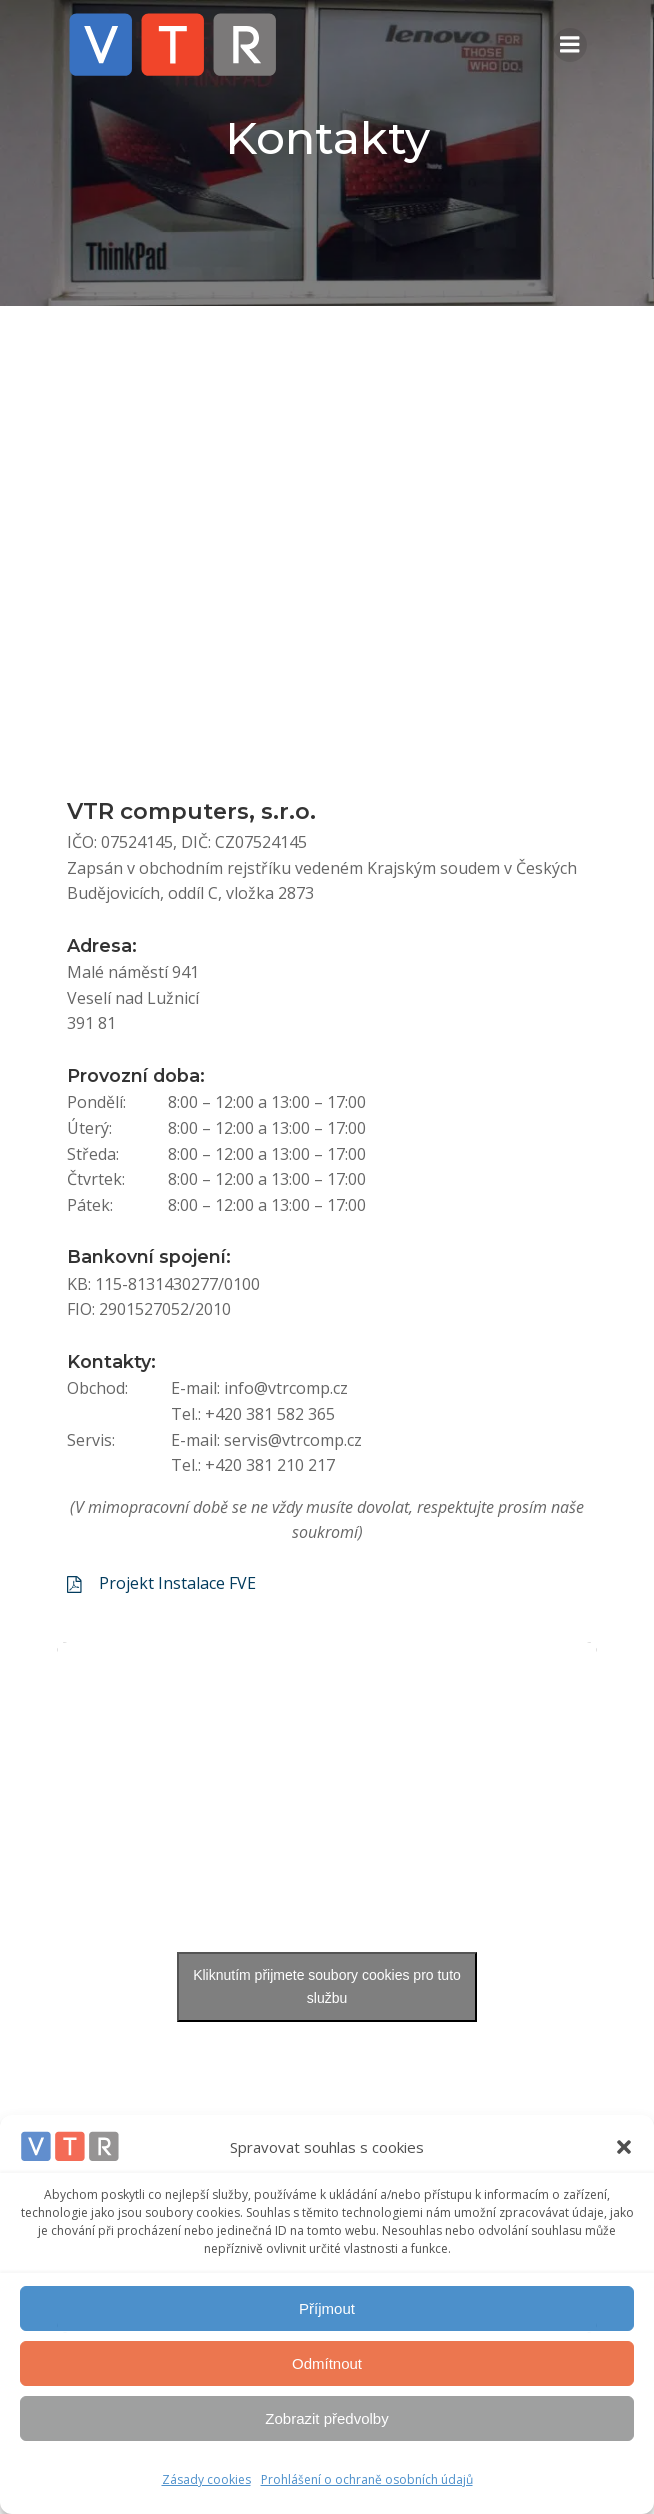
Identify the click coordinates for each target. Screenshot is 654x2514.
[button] (624, 2147)
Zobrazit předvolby (326, 2418)
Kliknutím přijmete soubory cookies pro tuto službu (327, 1986)
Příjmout (327, 2308)
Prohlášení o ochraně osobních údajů (367, 2479)
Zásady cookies (206, 2479)
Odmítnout (327, 2363)
